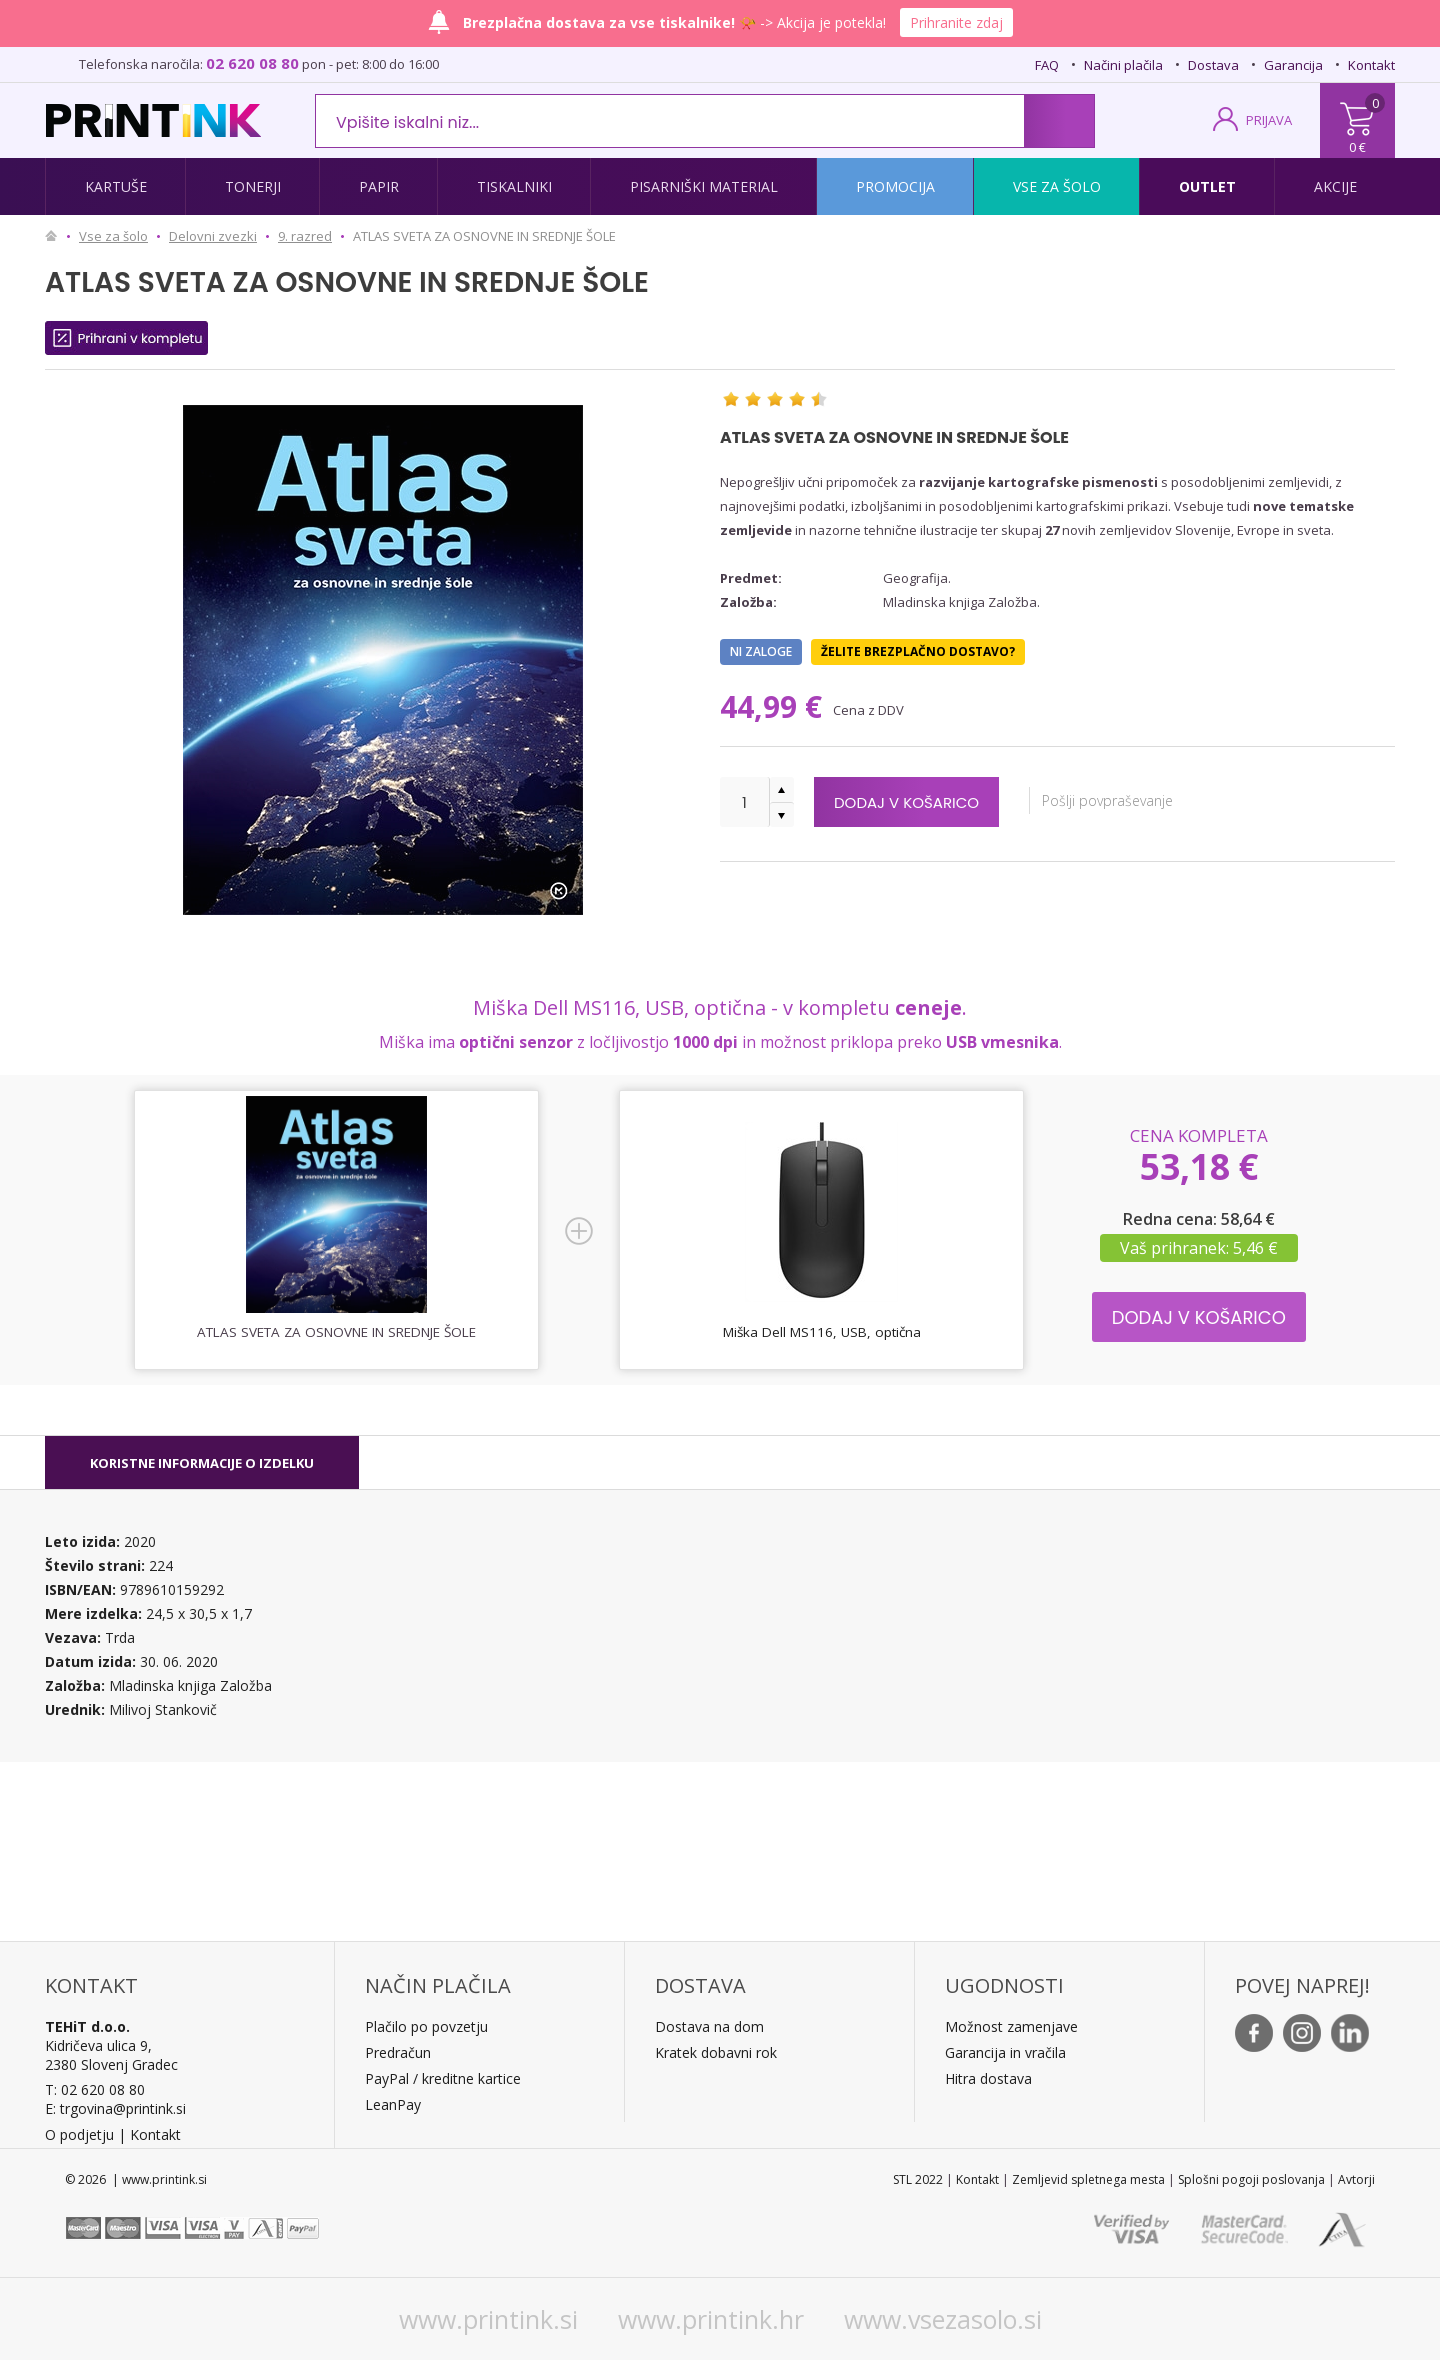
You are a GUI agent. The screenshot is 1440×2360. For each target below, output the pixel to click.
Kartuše (116, 186)
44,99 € (775, 706)
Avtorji (1356, 2179)
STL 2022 (918, 2179)
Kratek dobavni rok (716, 2052)
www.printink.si (488, 2319)
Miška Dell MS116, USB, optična (822, 1332)
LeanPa (389, 2104)
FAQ (1047, 65)
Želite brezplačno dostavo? (918, 651)
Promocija (895, 186)
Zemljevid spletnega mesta (1088, 2179)
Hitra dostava (988, 2078)
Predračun (398, 2052)
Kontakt (1371, 65)
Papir (379, 186)
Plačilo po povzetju (426, 2026)
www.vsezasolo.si (943, 2319)
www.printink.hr (711, 2319)
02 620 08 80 (252, 63)
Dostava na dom (709, 2026)
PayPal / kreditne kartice (443, 2078)
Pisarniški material (704, 186)
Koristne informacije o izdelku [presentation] (202, 1463)
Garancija (1293, 65)
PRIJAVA (1269, 120)
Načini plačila (1123, 65)
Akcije (1335, 186)
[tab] (202, 1463)
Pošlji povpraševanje (1166, 800)
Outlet (1207, 186)
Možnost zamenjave (1011, 2026)
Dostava (1213, 65)
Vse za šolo (1057, 186)
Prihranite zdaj (956, 22)
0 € (1357, 147)
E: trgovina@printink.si (115, 2108)
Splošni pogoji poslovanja (1251, 2179)
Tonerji (253, 186)
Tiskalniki (514, 186)
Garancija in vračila (1005, 2052)
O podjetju (79, 2134)
